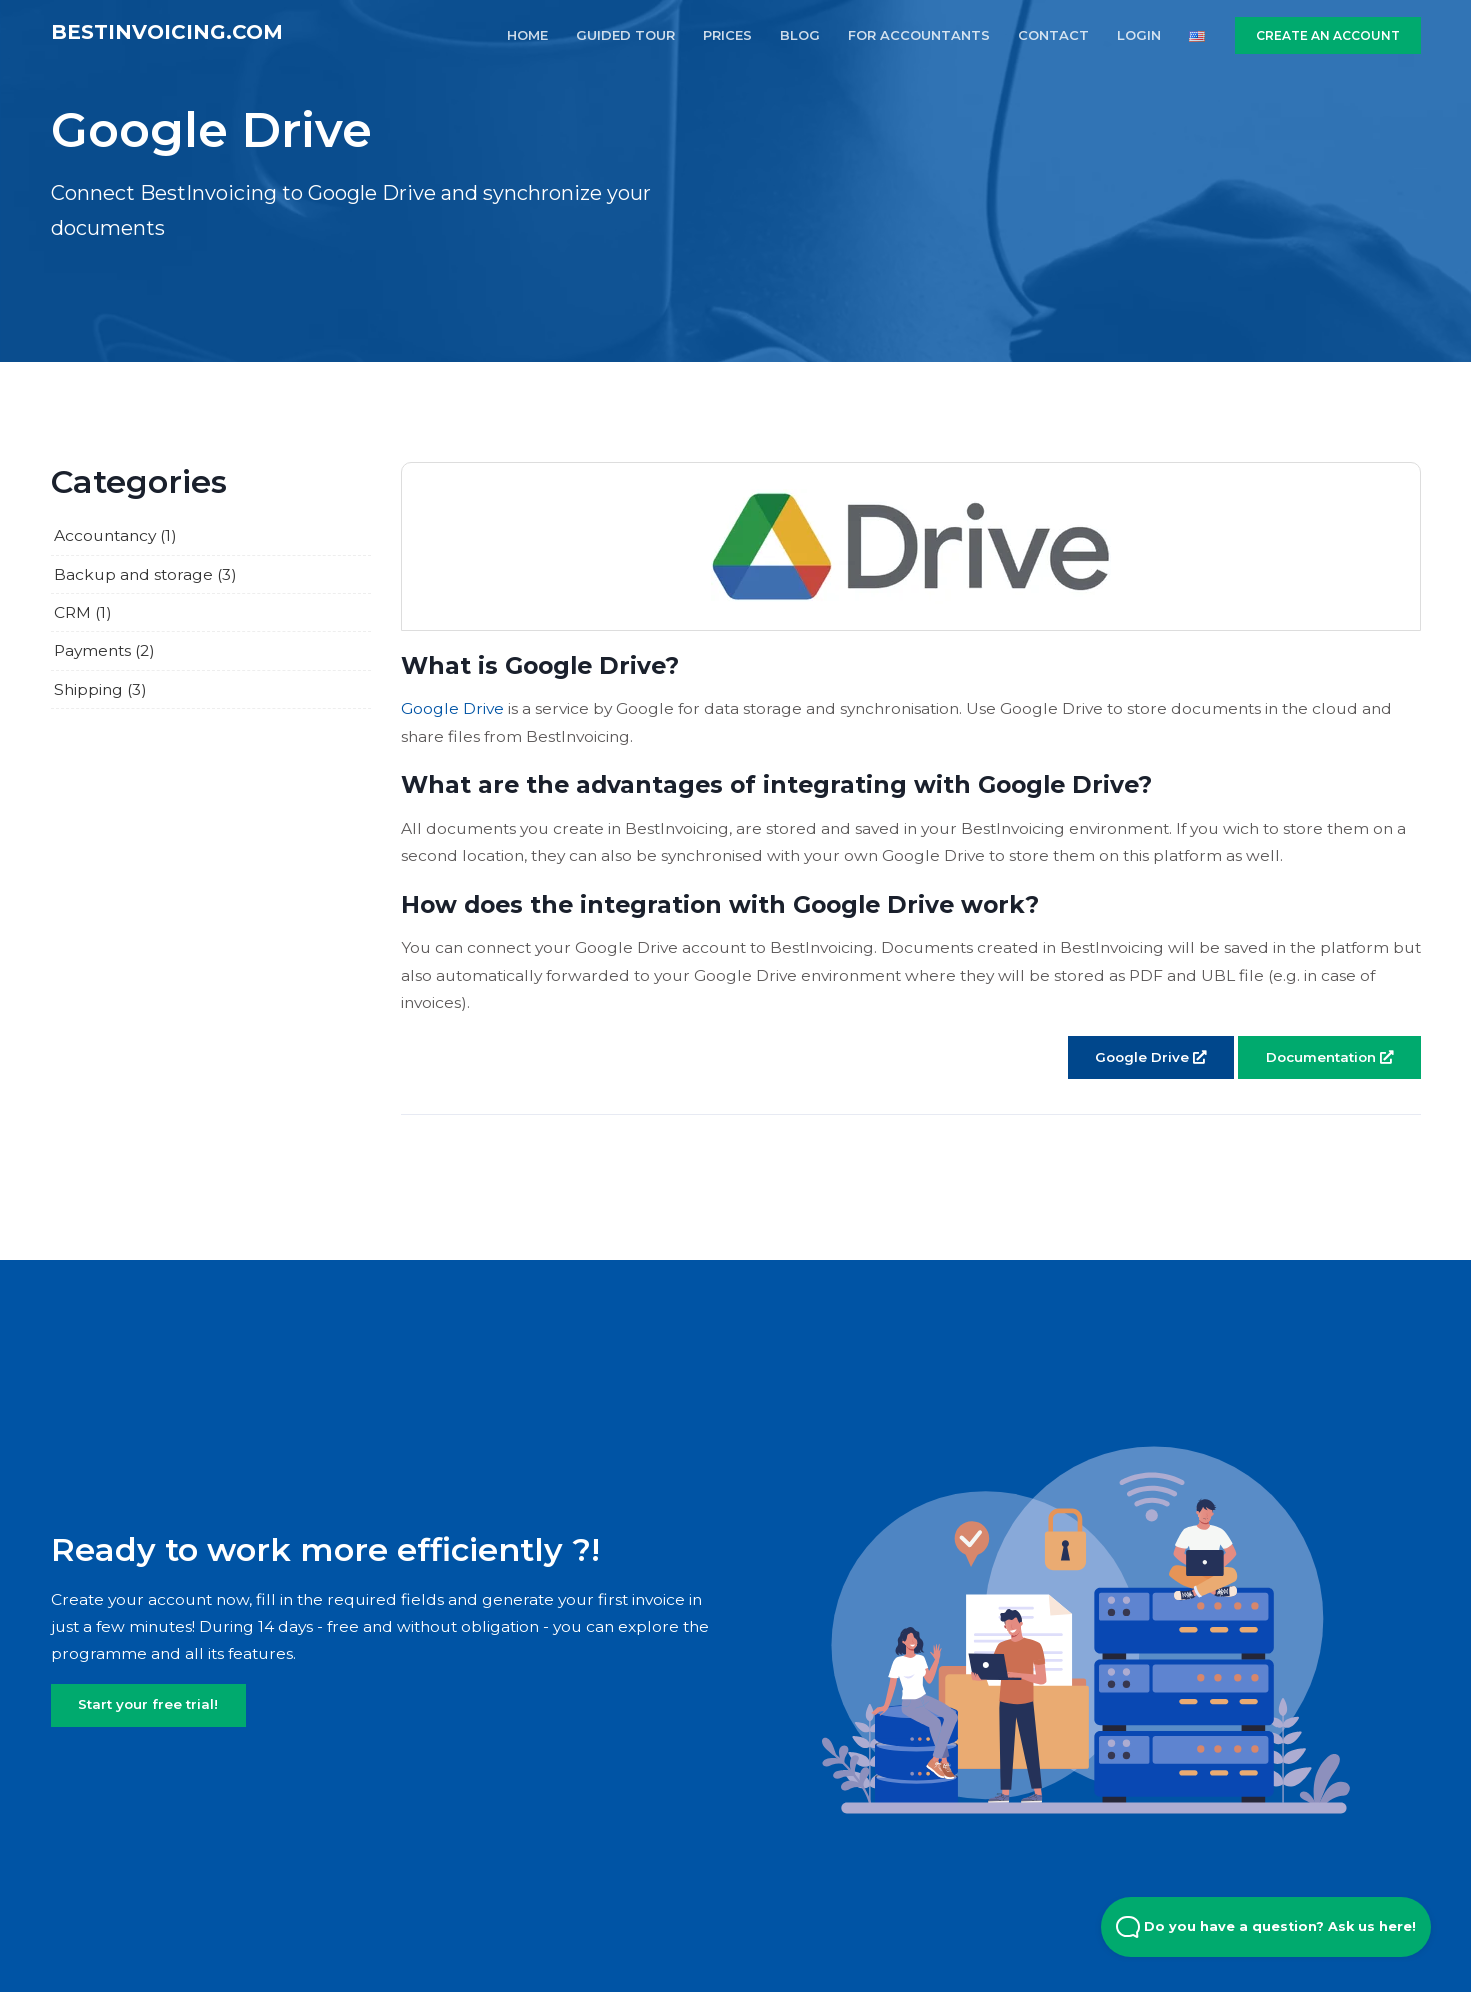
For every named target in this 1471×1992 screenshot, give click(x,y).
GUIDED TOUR (625, 35)
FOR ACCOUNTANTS (919, 35)
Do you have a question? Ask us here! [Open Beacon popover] (1266, 1927)
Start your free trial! (148, 1704)
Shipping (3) (100, 689)
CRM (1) (83, 612)
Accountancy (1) (115, 535)
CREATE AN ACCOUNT (1328, 35)
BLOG (800, 35)
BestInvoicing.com (167, 32)
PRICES (727, 35)
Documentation (1329, 1057)
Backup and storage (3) (145, 574)
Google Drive (452, 708)
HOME (527, 35)
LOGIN (1139, 35)
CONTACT (1053, 35)
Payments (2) (104, 650)
